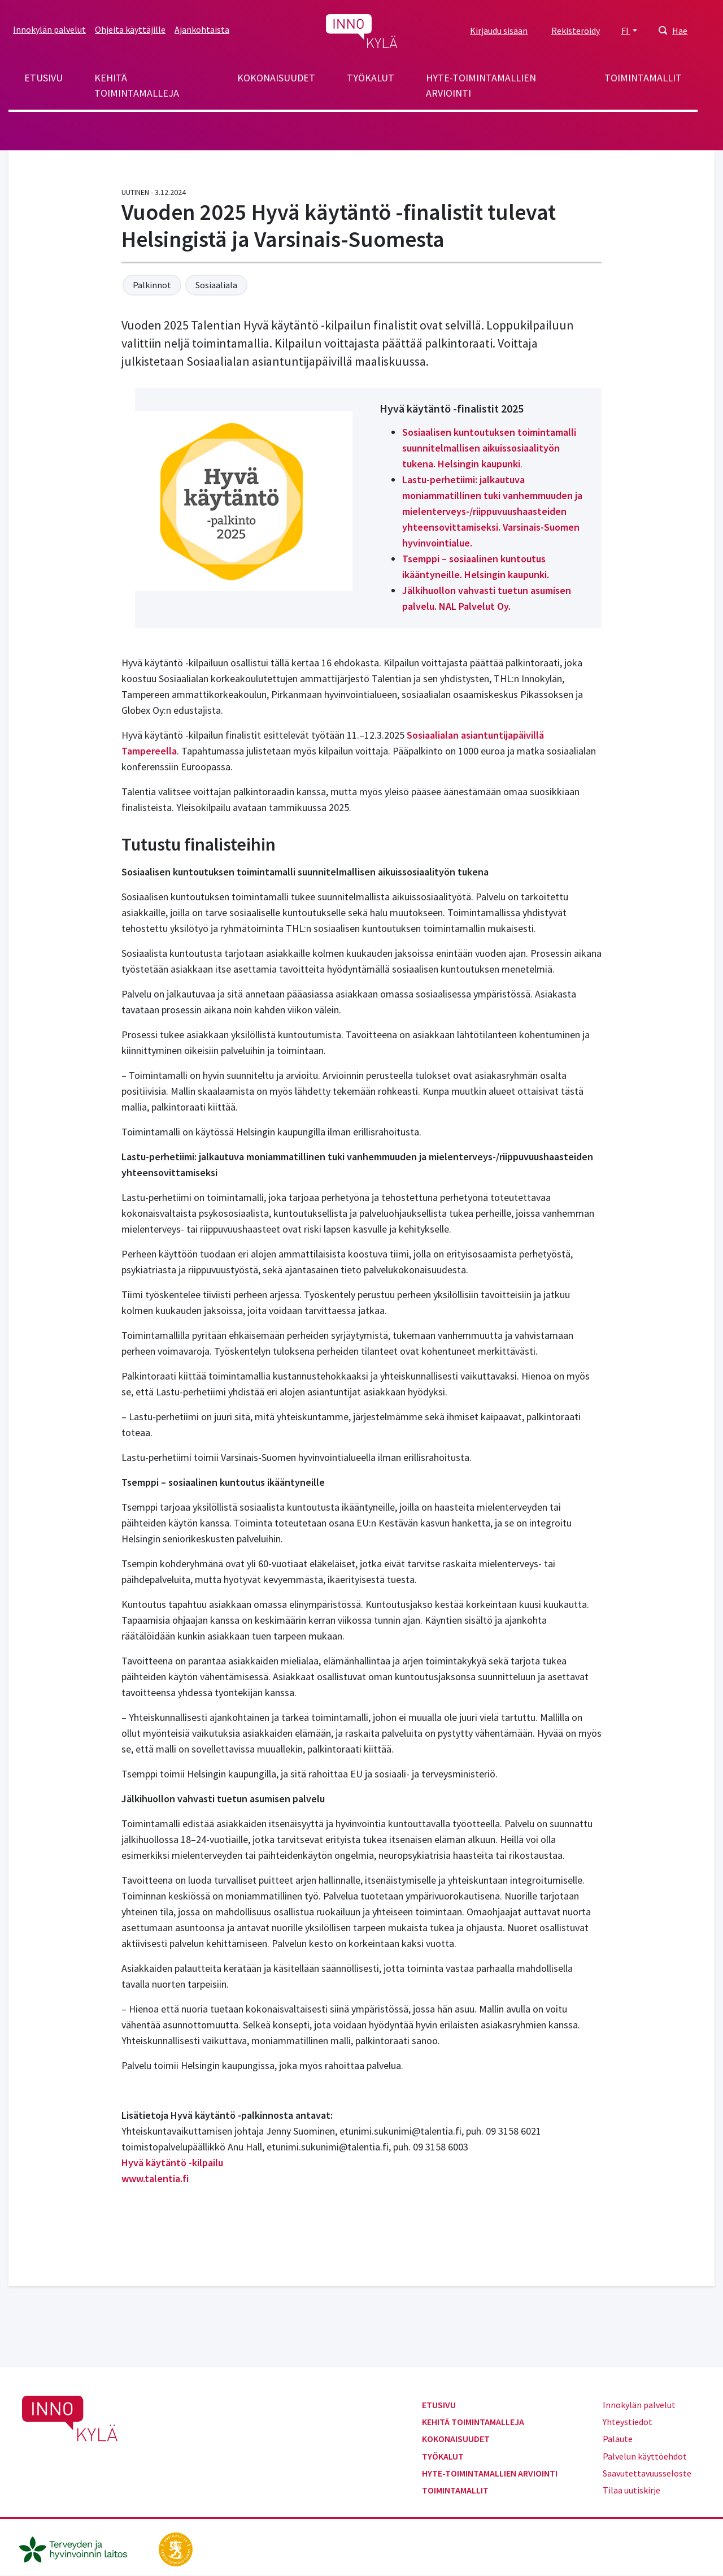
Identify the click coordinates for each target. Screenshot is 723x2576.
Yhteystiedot (627, 2421)
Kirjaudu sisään (499, 30)
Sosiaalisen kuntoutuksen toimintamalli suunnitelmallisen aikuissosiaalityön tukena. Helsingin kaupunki (489, 448)
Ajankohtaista (202, 29)
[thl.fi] (79, 2548)
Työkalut (370, 77)
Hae (679, 30)
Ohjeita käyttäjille (130, 29)
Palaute (618, 2438)
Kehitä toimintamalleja (136, 85)
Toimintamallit (643, 77)
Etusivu (43, 77)
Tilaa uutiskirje (631, 2490)
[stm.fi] (176, 2548)
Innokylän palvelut (49, 29)
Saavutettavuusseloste (647, 2473)
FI (625, 30)
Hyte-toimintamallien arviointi (481, 85)
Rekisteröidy (575, 30)
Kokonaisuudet (276, 77)
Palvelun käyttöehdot (645, 2456)
